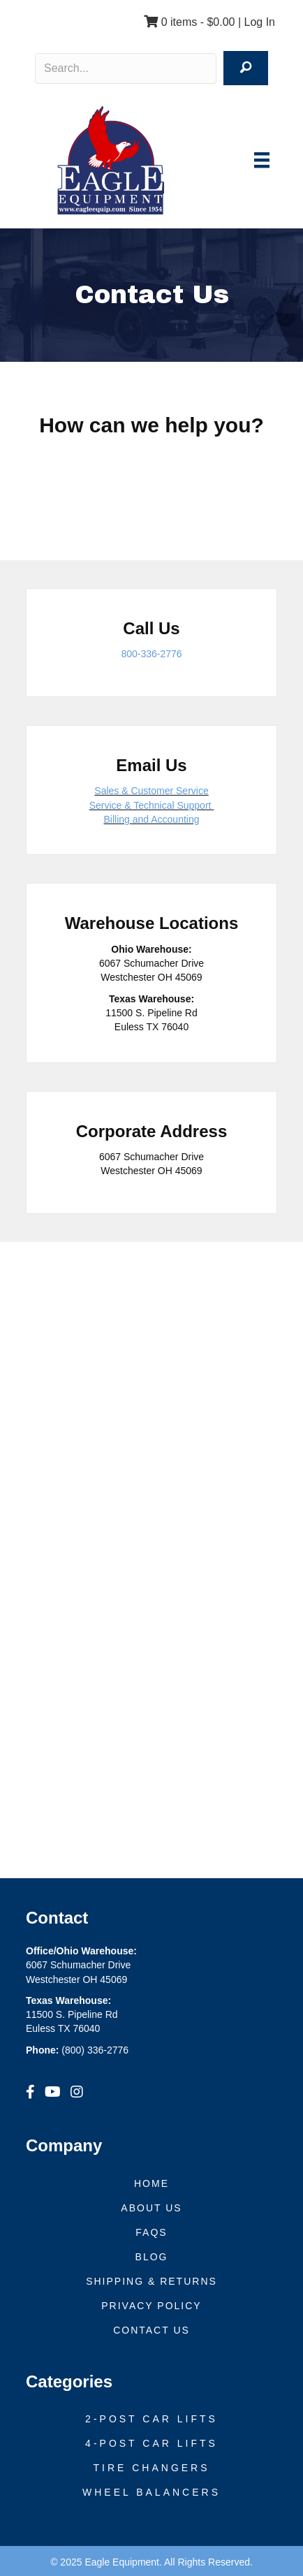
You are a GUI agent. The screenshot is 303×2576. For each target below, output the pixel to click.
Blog (151, 2256)
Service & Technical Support (150, 805)
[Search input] (125, 68)
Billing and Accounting (152, 819)
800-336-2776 (151, 653)
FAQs (151, 2232)
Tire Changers (151, 2467)
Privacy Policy (151, 2305)
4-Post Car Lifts (151, 2443)
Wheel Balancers (151, 2492)
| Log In (255, 22)
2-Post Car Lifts (151, 2418)
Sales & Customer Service (151, 790)
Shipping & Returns (151, 2281)
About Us (151, 2207)
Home (151, 2183)
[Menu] (262, 160)
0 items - (189, 22)
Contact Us (151, 2330)
